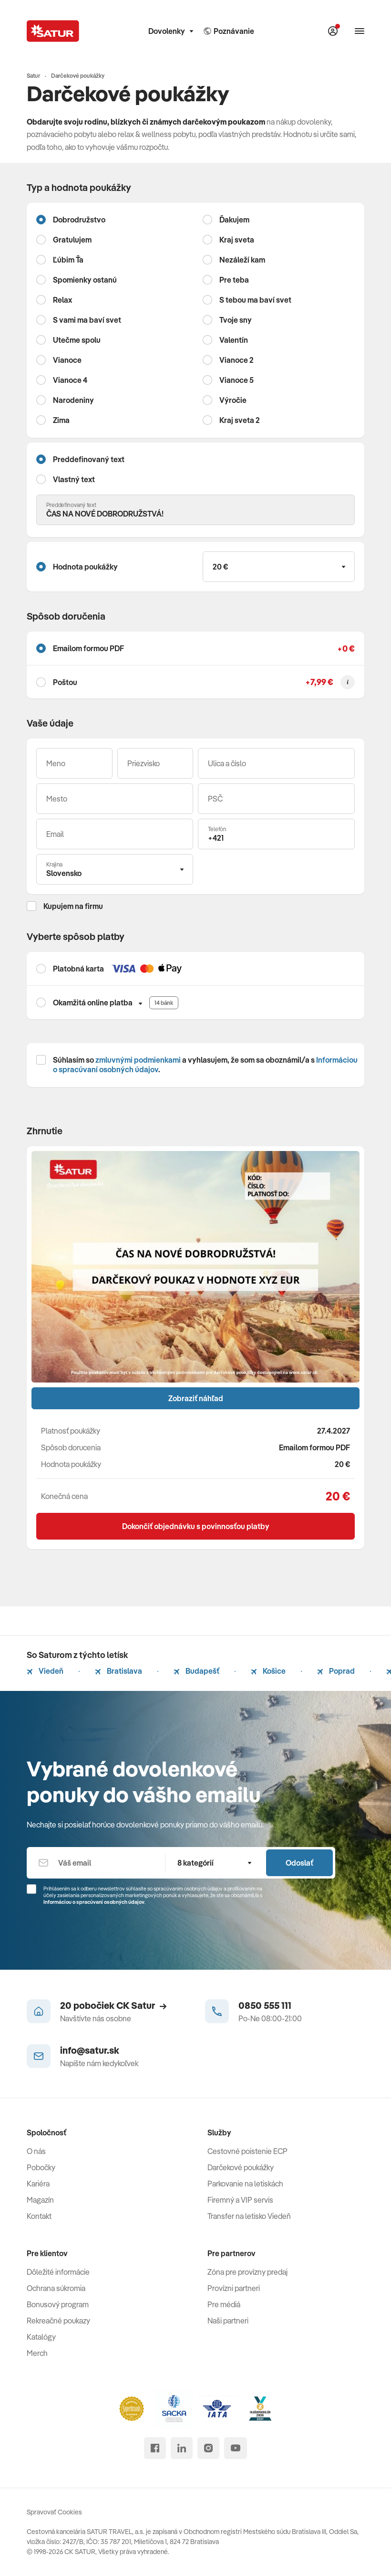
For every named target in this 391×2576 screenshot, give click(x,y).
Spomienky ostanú (85, 280)
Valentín (233, 340)
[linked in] (182, 2448)
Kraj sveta (236, 239)
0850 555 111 (264, 2005)
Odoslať (299, 1863)
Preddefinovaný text (88, 459)
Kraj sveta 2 (239, 420)
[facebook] (155, 2448)
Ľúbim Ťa (68, 259)
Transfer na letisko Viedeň (249, 2216)
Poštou (65, 682)
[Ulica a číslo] (276, 763)
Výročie (233, 400)
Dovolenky (170, 31)
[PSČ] (276, 798)
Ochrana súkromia (56, 2288)
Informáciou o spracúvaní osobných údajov (93, 1902)
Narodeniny (73, 400)
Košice (268, 1671)
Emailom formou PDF (88, 648)
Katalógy (41, 2337)
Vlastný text (74, 479)
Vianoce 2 (236, 360)
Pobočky (41, 2167)
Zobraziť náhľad (195, 1398)
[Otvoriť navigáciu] (359, 31)
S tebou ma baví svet (255, 300)
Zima (61, 420)
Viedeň (45, 1671)
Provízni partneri (233, 2288)
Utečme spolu (77, 340)
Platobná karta (78, 968)
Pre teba (234, 280)
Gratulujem (72, 239)
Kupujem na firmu (73, 906)
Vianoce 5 (236, 380)
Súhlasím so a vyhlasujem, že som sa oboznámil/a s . (205, 1064)
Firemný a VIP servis (240, 2200)
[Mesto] (114, 798)
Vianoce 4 (70, 380)
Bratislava (118, 1671)
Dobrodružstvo (79, 219)
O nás (36, 2151)
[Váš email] (114, 834)
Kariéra (38, 2183)
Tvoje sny (235, 320)
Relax (62, 300)
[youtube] (235, 2448)
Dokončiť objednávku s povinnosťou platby (195, 1526)
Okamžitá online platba (93, 1002)
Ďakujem (234, 219)
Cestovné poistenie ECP (247, 2151)
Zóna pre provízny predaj (247, 2272)
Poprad (336, 1671)
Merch (37, 2353)
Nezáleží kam (242, 259)
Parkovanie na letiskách (245, 2183)
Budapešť (196, 1671)
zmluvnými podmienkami (138, 1060)
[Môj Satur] (333, 31)
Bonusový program (58, 2304)
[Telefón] (276, 834)
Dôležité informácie (58, 2272)
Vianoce (67, 360)
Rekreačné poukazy (58, 2320)
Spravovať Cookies (54, 2512)
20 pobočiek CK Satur (113, 2005)
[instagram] (208, 2448)
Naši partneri (227, 2320)
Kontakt (39, 2216)
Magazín (40, 2200)
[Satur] (53, 31)
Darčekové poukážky (240, 2167)
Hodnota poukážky (85, 566)
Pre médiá (223, 2304)
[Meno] (74, 763)
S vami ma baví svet (87, 320)
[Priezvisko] (155, 763)
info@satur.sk (89, 2050)
